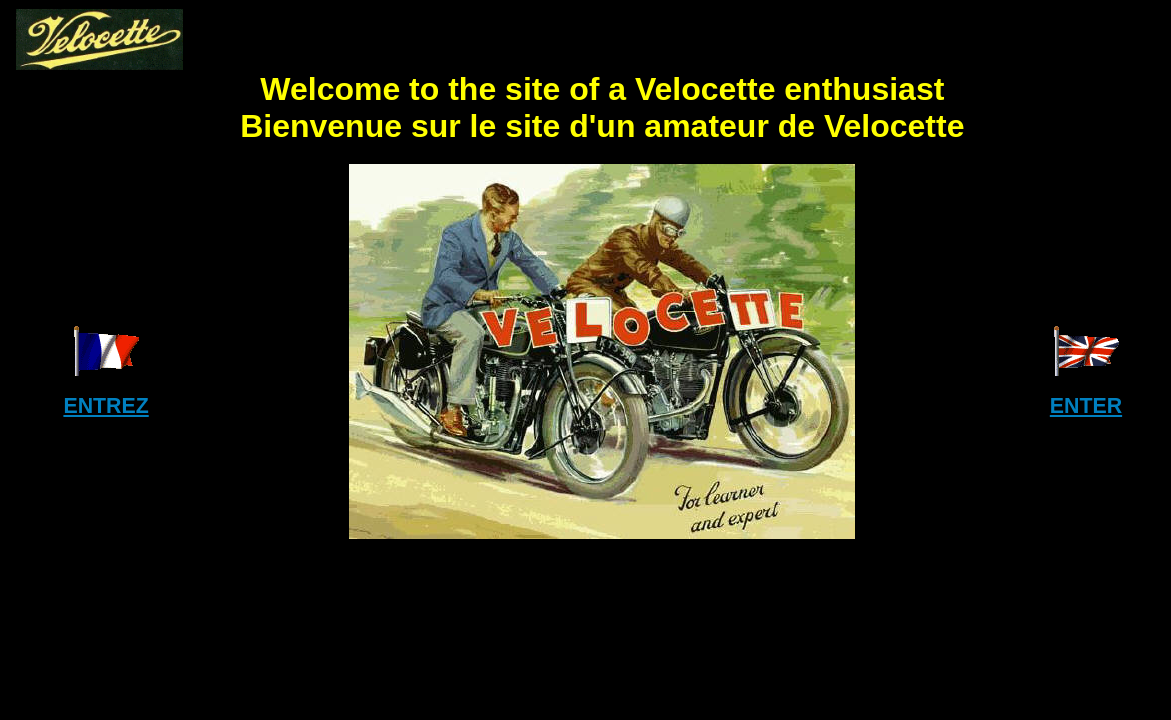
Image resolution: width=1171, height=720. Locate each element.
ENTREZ (105, 406)
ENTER (1086, 406)
